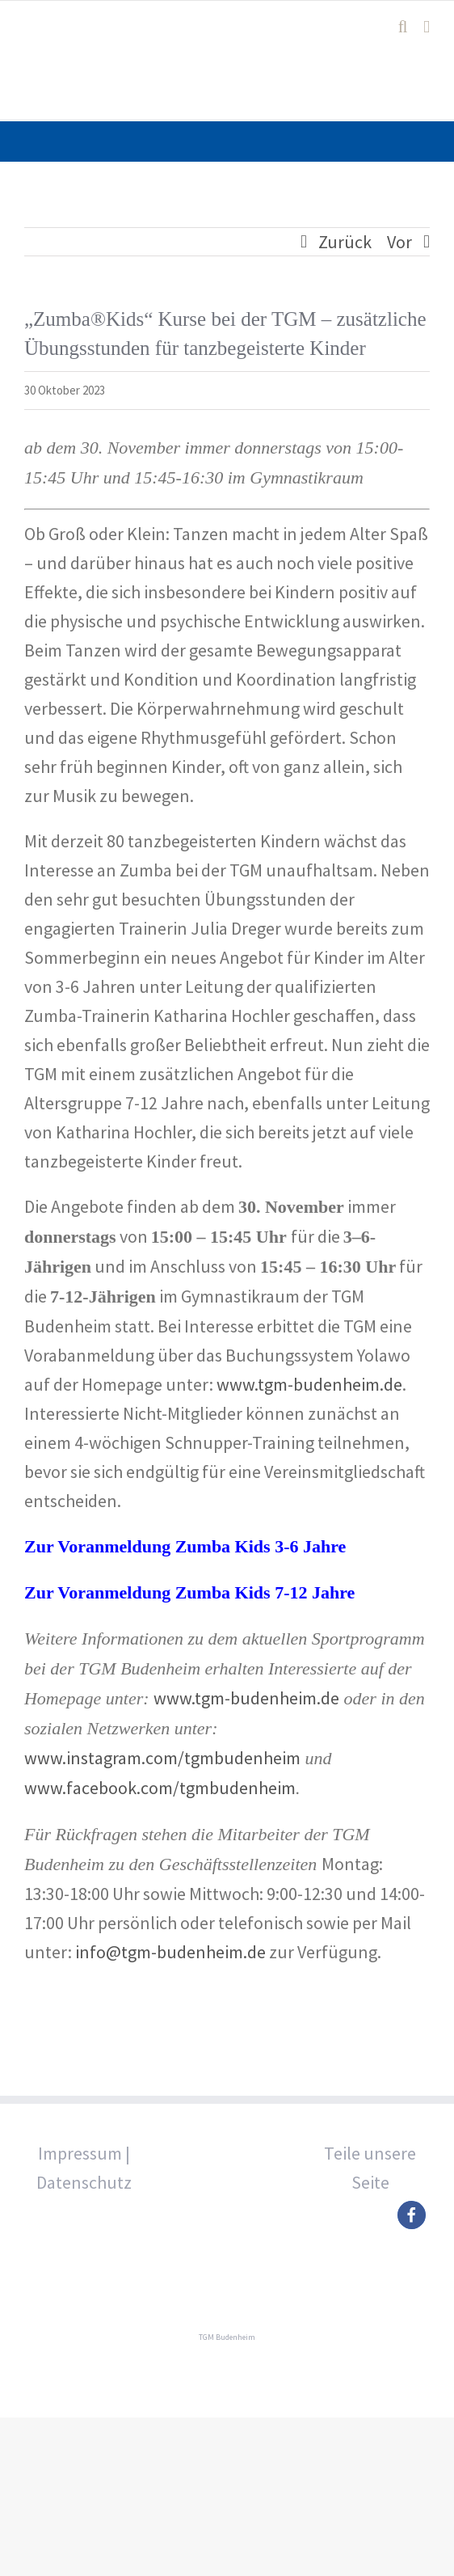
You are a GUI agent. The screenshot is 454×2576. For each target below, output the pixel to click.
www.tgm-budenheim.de (309, 1384)
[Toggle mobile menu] (426, 27)
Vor (399, 241)
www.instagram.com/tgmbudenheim (162, 1757)
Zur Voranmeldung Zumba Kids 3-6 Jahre (185, 1546)
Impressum (80, 2153)
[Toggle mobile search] (403, 27)
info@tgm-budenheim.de (170, 1951)
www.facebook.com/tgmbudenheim (160, 1787)
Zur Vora (59, 1592)
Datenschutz (84, 2182)
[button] (411, 2215)
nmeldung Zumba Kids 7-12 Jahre (225, 1592)
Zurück (345, 241)
